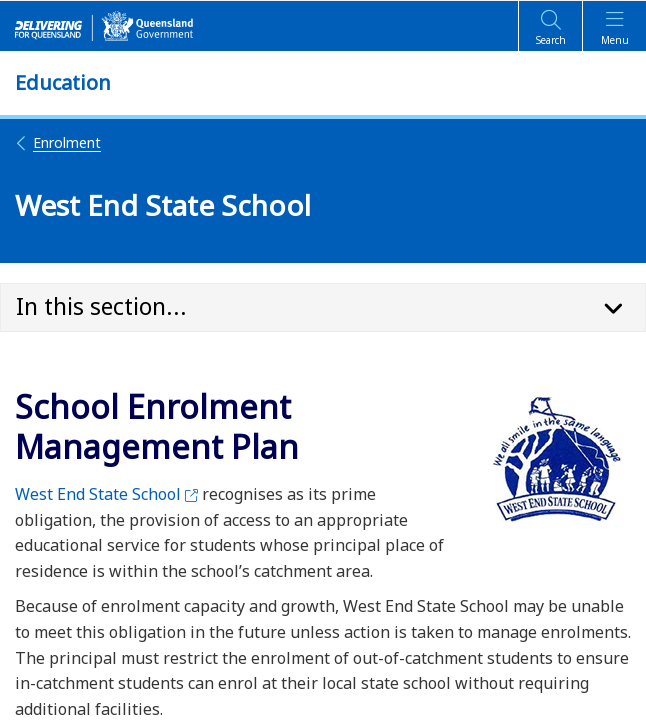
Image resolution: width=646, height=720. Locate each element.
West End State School (106, 494)
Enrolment (58, 142)
